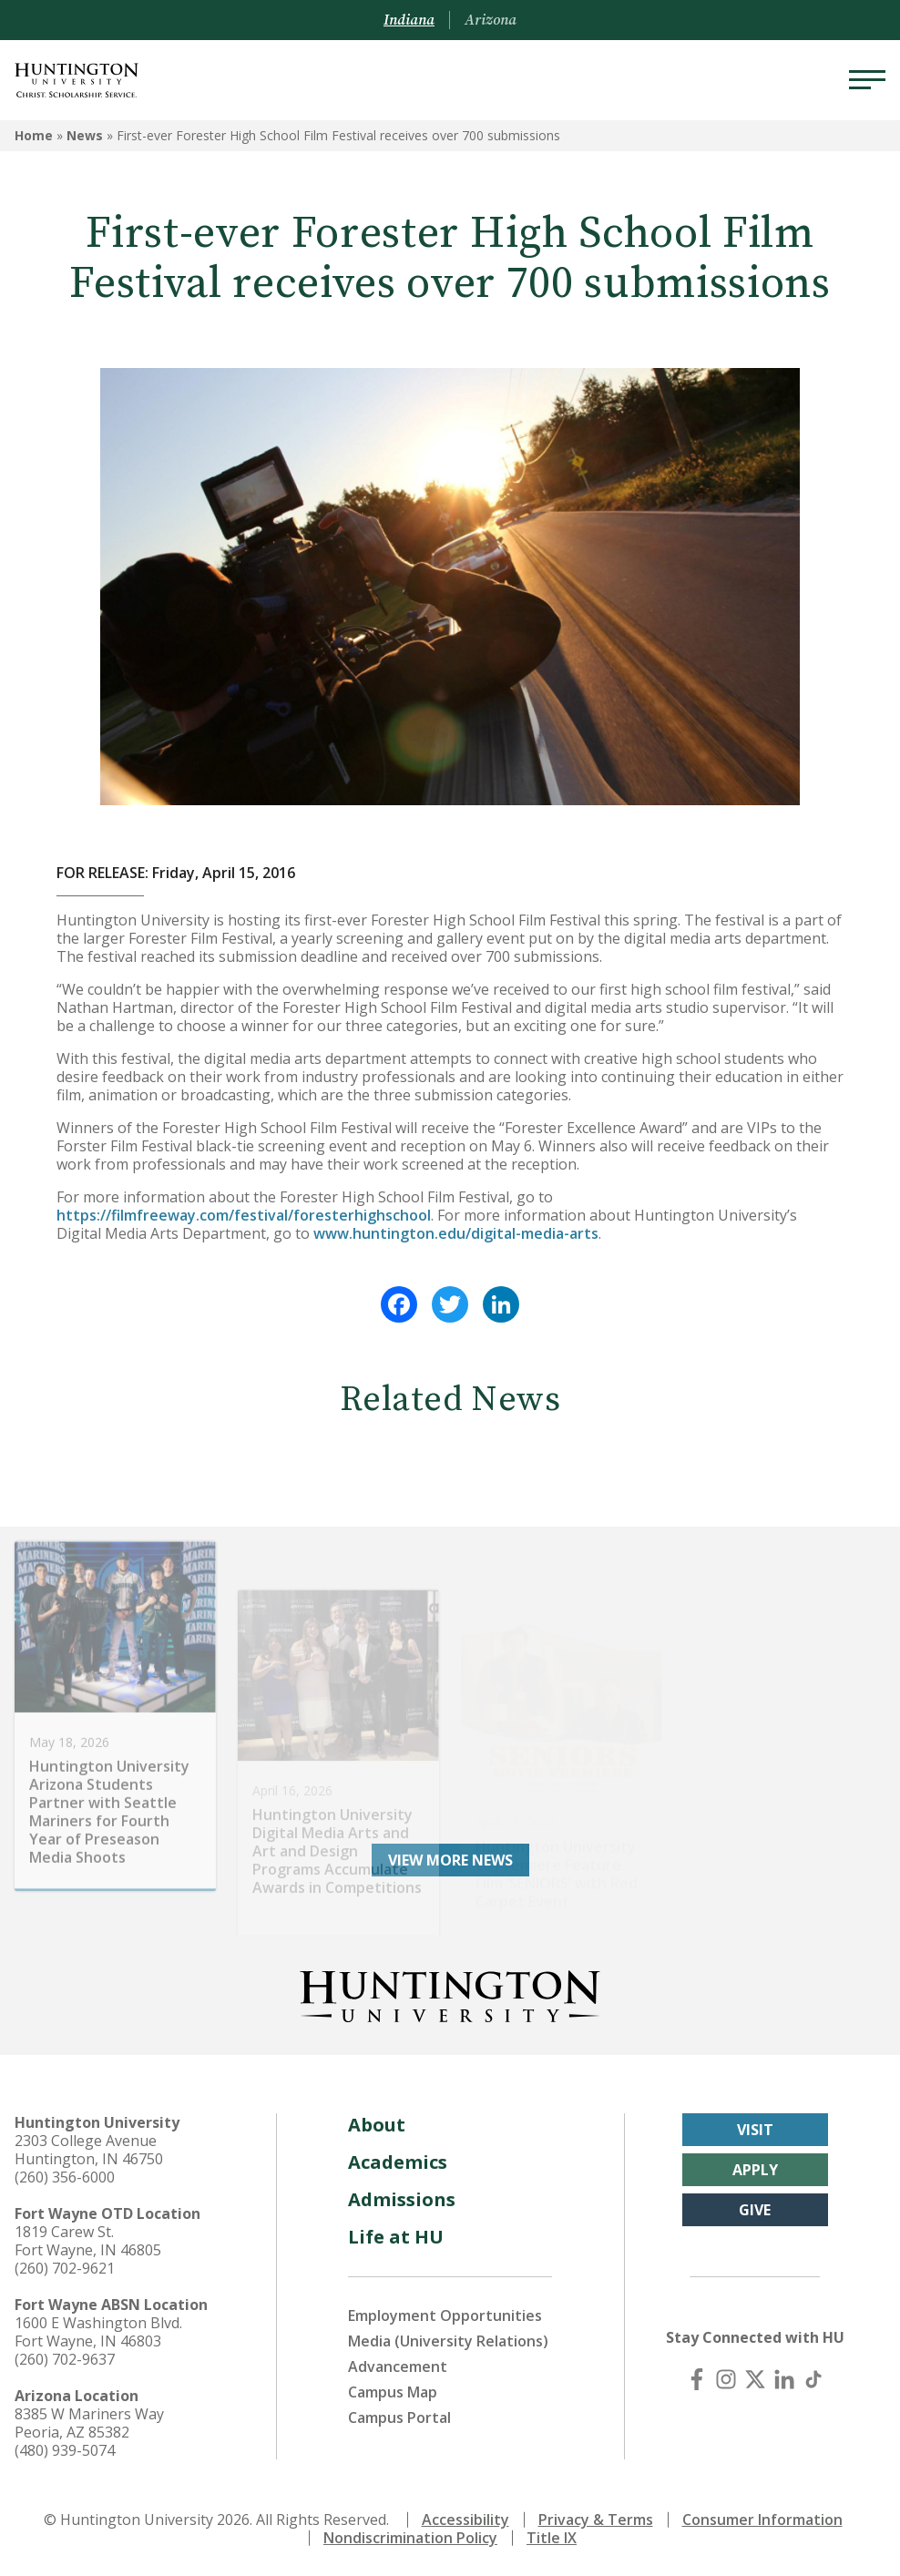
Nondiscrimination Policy (410, 2538)
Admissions (401, 2199)
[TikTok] (813, 2379)
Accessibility (465, 2520)
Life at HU (396, 2236)
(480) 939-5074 (65, 2450)
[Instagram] (726, 2379)
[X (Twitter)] (755, 2379)
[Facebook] (697, 2379)
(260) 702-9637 (65, 2359)
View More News (450, 1860)
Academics (397, 2162)
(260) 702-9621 (65, 2268)
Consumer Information (762, 2520)
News (84, 135)
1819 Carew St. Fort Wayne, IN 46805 (88, 2241)
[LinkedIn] (784, 2379)
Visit (755, 2130)
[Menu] (867, 80)
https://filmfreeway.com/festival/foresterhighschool (243, 1215)
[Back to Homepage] (450, 1993)
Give (755, 2210)
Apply (755, 2170)
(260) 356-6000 (65, 2177)
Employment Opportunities (445, 2315)
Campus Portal (399, 2417)
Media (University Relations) (448, 2341)
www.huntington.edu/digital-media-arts (455, 1233)
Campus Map (392, 2392)
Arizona (490, 20)
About (376, 2124)
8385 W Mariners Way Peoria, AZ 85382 (89, 2423)
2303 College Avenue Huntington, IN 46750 (89, 2150)
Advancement (397, 2366)
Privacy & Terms (595, 2520)
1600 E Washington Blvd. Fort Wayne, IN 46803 (98, 2332)
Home (34, 135)
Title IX (552, 2538)
